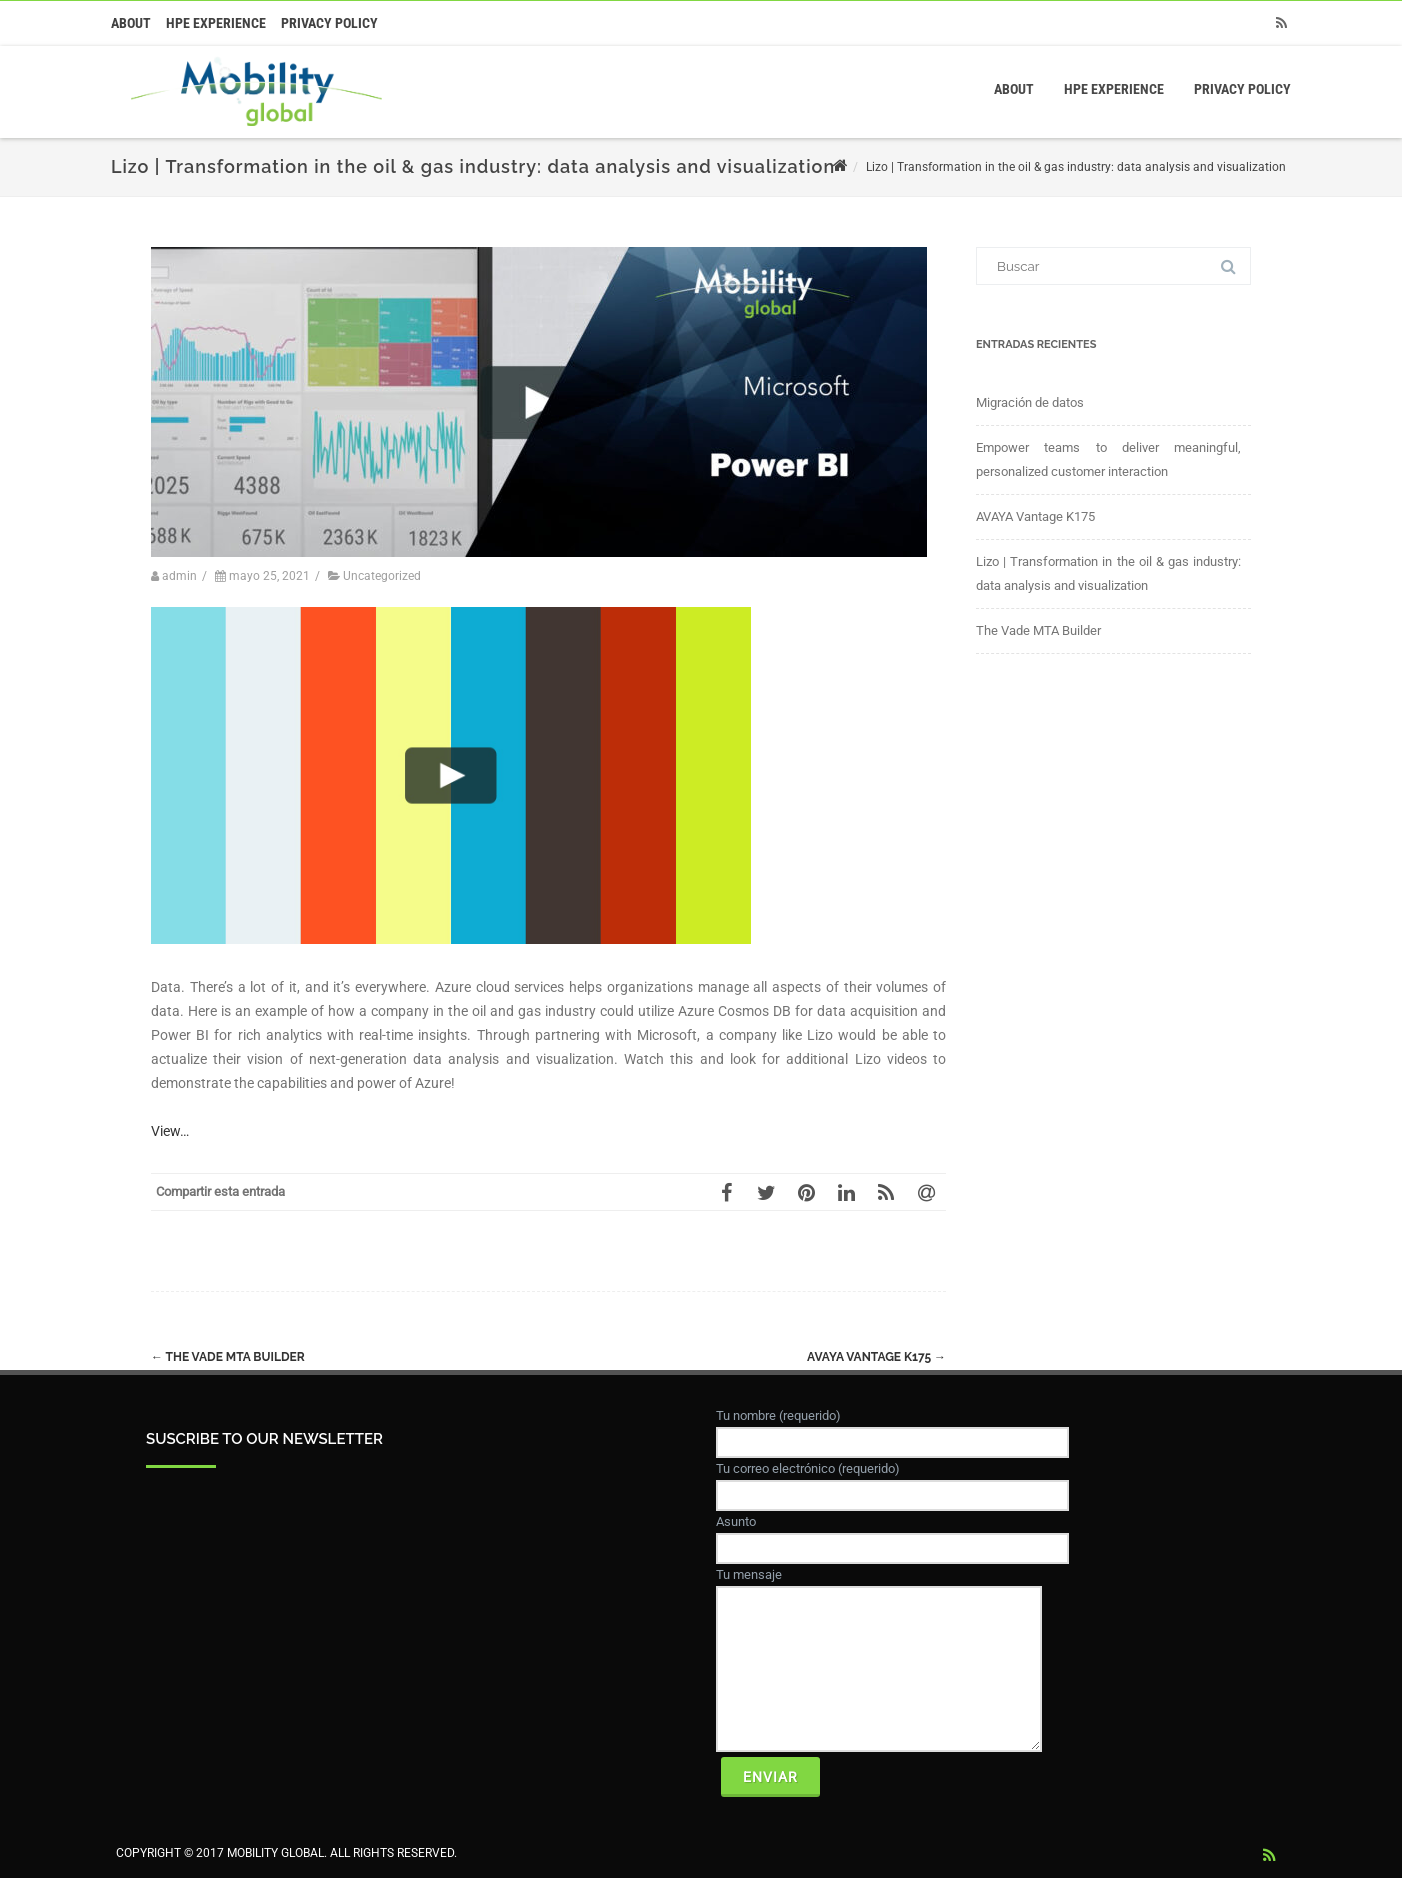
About (131, 23)
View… (170, 1131)
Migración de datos (1030, 402)
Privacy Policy (329, 23)
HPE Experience (216, 23)
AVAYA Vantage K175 (876, 1357)
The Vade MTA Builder (228, 1357)
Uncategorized (382, 576)
